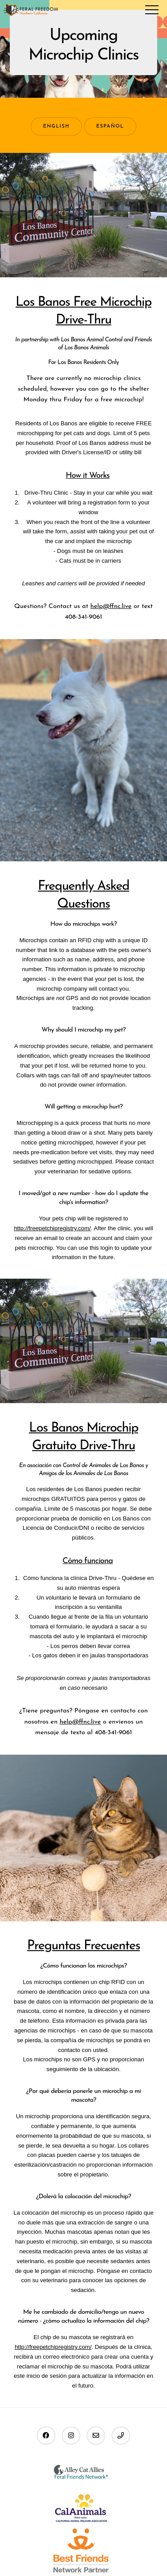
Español (110, 126)
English (56, 126)
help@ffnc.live (111, 606)
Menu (152, 9)
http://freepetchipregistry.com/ (52, 1228)
